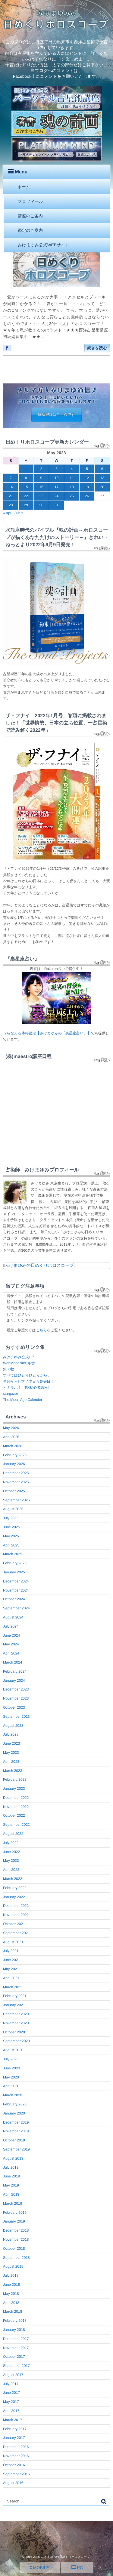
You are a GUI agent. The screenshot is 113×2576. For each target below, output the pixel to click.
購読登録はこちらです (56, 414)
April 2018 (11, 2303)
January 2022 (14, 1897)
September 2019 (16, 2149)
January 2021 (14, 2005)
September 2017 (16, 2366)
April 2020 (11, 2086)
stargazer (10, 1394)
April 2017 (11, 2411)
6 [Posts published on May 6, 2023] (102, 469)
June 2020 (11, 2068)
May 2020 (11, 2077)
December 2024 (16, 1581)
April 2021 (11, 1978)
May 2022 (11, 1860)
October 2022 (14, 1815)
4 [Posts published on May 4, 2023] (72, 469)
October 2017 (14, 2356)
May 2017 (11, 2402)
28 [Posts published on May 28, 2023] (11, 505)
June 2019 (11, 2176)
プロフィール (30, 201)
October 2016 (14, 2465)
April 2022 (11, 1870)
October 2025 (14, 1491)
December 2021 (16, 1906)
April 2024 (11, 1653)
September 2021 (16, 1933)
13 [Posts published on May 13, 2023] (102, 478)
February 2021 (15, 1996)
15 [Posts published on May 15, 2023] (26, 487)
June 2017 (11, 2392)
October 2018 (14, 2248)
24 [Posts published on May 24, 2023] (56, 496)
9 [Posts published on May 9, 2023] (41, 478)
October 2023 (14, 1707)
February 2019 (15, 2212)
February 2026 (15, 1455)
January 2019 (14, 2221)
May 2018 (11, 2294)
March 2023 (12, 1771)
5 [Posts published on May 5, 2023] (87, 469)
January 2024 (14, 1680)
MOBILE (39, 2567)
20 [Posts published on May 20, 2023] (102, 487)
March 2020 (12, 2095)
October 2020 (14, 2032)
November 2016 (16, 2456)
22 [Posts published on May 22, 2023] (26, 496)
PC (77, 2567)
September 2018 (16, 2258)
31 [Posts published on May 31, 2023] (56, 505)
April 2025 (11, 1545)
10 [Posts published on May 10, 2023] (56, 478)
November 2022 (16, 1807)
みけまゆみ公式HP (18, 1357)
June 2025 (11, 1527)
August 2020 (13, 2050)
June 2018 (11, 2284)
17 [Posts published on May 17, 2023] (56, 487)
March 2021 (12, 1987)
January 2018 (14, 2330)
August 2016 (13, 2483)
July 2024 (10, 1626)
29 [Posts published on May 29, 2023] (26, 505)
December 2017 (16, 2339)
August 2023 (13, 1725)
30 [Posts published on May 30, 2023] (41, 505)
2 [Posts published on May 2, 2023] (41, 469)
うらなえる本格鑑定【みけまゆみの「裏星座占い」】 (47, 1033)
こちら (41, 1330)
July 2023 (10, 1734)
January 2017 (14, 2438)
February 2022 (15, 1888)
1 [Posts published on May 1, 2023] (26, 469)
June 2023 (11, 1743)
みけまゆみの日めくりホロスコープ (39, 1265)
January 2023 (14, 1788)
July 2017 (10, 2384)
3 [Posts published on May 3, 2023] (56, 469)
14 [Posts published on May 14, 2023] (11, 487)
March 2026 (12, 1446)
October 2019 (14, 2140)
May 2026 (11, 1428)
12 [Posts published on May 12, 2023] (87, 478)
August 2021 (13, 1942)
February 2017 (15, 2429)
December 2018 (16, 2230)
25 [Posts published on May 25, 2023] (72, 496)
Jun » (18, 513)
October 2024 (14, 1599)
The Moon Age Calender (22, 1400)
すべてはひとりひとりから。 (27, 1375)
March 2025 (12, 1554)
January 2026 (14, 1464)
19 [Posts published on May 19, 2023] (87, 487)
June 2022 (11, 1852)
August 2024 (13, 1617)
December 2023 (16, 1689)
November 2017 (16, 2348)
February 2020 (15, 2104)
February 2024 (15, 1671)
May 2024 (11, 1644)
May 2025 (11, 1536)
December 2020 (16, 2014)
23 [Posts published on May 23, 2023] (41, 496)
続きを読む (97, 348)
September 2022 (16, 1824)
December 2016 (16, 2447)
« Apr (7, 513)
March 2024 (12, 1662)
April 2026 (11, 1437)
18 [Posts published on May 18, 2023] (72, 487)
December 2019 (16, 2122)
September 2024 (16, 1608)
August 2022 (13, 1834)
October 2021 (14, 1924)
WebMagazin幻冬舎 (19, 1363)
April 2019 (11, 2194)
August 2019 (13, 2158)
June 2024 (11, 1635)
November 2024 (16, 1590)
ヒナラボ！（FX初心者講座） (27, 1387)
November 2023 (16, 1698)
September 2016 (16, 2474)
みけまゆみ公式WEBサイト (43, 245)
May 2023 (11, 1752)
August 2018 (13, 2266)
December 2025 (16, 1473)
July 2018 (10, 2275)
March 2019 (12, 2203)
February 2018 (15, 2320)
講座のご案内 (30, 216)
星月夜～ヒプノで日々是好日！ (28, 1381)
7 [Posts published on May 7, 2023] (11, 478)
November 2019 (16, 2131)
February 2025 (15, 1563)
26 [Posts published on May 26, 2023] (87, 496)
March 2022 (12, 1879)
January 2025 (14, 1572)
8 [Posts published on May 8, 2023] (26, 478)
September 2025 (16, 1500)
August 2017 (13, 2375)
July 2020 (10, 2059)
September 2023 (16, 1716)
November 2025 (16, 1482)
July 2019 (10, 2167)
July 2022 (10, 1843)
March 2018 (12, 2311)
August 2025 (13, 1509)
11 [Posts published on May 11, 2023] (72, 478)
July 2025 (10, 1518)
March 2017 (12, 2420)
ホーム (23, 187)
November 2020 (16, 2023)
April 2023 (11, 1762)
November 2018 (16, 2239)
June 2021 (11, 1960)
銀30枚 (8, 1369)
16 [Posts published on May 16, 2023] (41, 487)
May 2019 (11, 2185)
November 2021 (16, 1915)
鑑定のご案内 (30, 230)
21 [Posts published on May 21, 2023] (11, 496)
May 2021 (11, 1969)
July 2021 (10, 1951)
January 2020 (14, 2113)
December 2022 (16, 1798)
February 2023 (15, 1779)
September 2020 (16, 2041)
